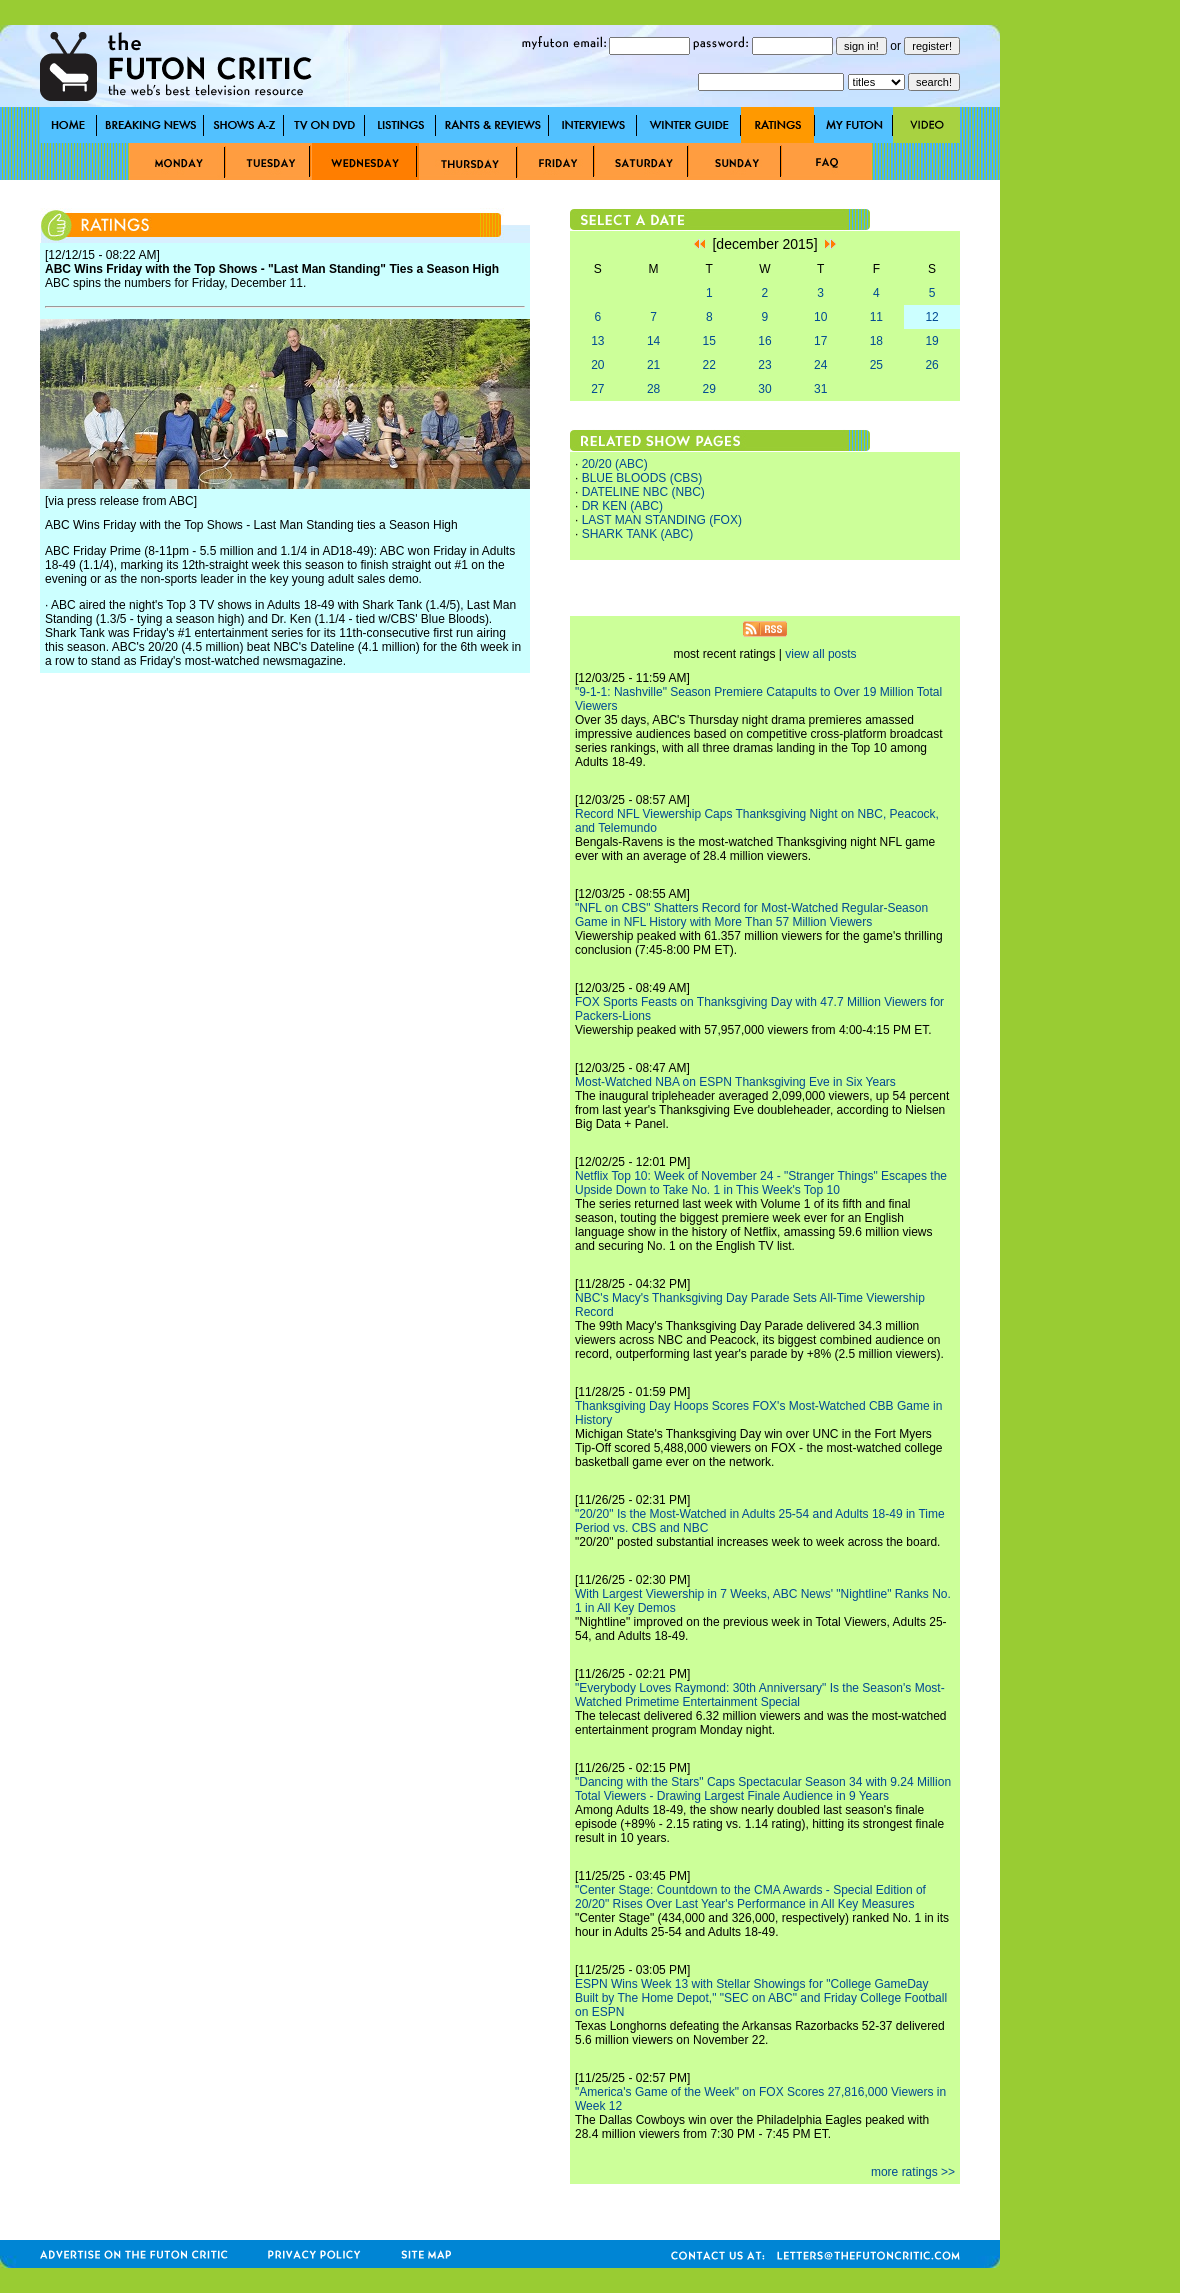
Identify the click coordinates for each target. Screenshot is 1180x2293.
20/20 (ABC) (615, 464)
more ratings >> (913, 2172)
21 (653, 365)
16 (764, 341)
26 (931, 365)
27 (597, 389)
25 (876, 365)
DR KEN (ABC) (622, 506)
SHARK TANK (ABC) (638, 534)
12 (931, 317)
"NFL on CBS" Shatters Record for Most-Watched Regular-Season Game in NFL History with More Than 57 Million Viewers (751, 915)
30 (764, 389)
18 (876, 341)
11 (876, 317)
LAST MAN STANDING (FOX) (662, 520)
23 (764, 365)
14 (653, 341)
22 (709, 365)
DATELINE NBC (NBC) (643, 492)
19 (931, 341)
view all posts (820, 654)
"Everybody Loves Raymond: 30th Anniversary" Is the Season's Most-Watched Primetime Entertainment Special (760, 1695)
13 (597, 341)
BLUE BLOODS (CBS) (642, 478)
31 (820, 389)
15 (709, 341)
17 (820, 341)
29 (709, 389)
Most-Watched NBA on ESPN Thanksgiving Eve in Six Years (735, 1082)
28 (653, 389)
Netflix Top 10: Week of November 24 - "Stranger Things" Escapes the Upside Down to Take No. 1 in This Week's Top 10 (761, 1183)
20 (597, 365)
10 (820, 317)
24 (820, 365)
